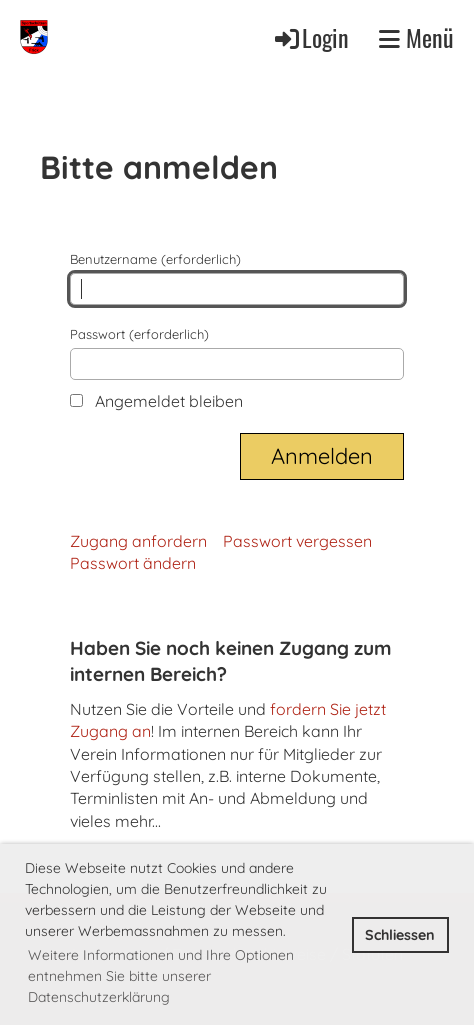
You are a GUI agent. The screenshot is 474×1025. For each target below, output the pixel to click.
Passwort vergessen (297, 541)
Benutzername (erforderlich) (237, 278)
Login (310, 37)
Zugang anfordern (138, 541)
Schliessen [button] (400, 935)
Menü (416, 37)
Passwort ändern (133, 563)
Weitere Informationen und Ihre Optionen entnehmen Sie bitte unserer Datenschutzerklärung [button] (161, 976)
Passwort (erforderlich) (237, 353)
